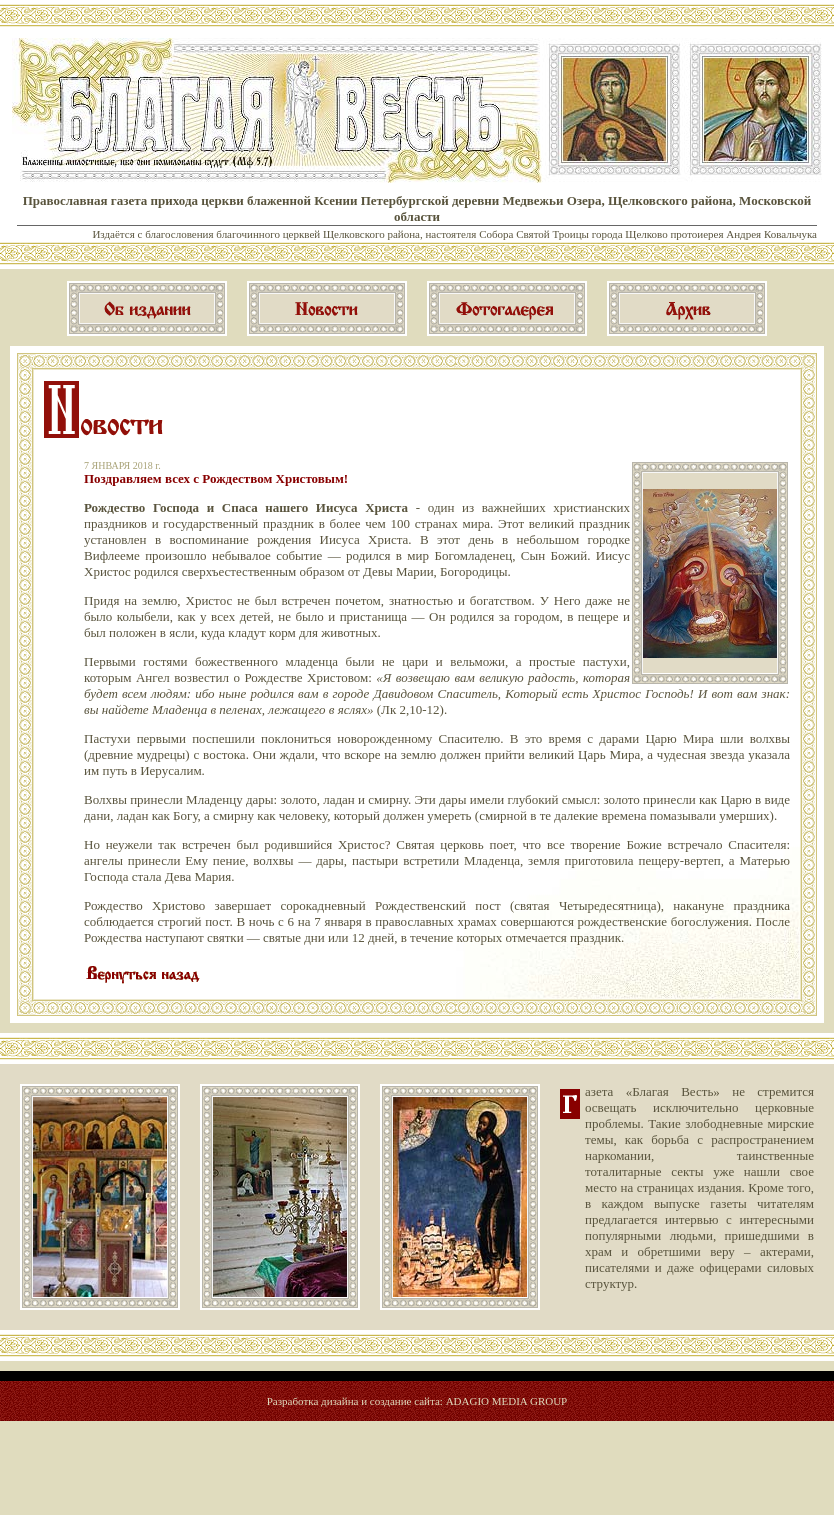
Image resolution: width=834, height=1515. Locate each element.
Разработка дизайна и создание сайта (353, 1401)
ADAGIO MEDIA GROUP (507, 1401)
